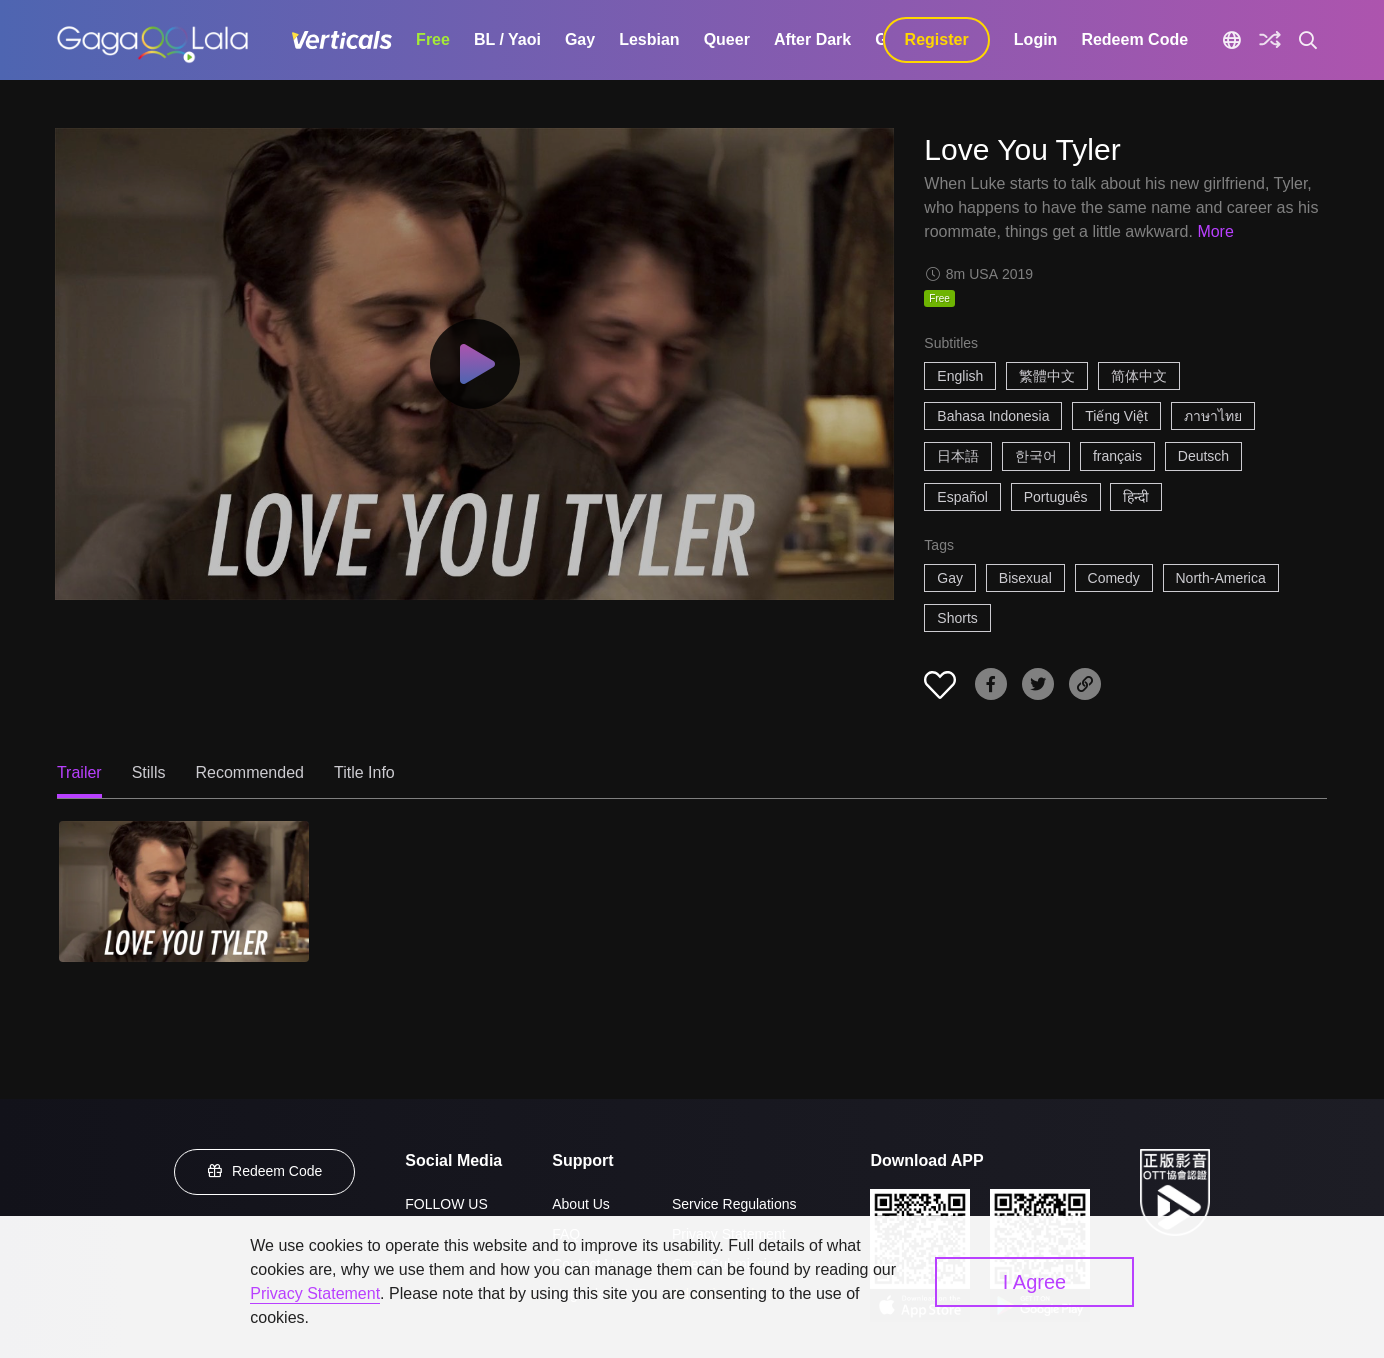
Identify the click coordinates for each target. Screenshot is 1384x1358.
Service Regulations (734, 1204)
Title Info (364, 772)
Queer (727, 39)
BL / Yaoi (507, 39)
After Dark (812, 39)
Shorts (957, 618)
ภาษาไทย (1213, 416)
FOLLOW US (446, 1204)
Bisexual (1025, 578)
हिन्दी (1136, 497)
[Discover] (1270, 40)
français (1117, 456)
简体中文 (1139, 376)
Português (1056, 497)
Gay (580, 39)
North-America (1221, 578)
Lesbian (649, 39)
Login (1036, 39)
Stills (149, 772)
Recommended (249, 772)
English (960, 376)
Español (962, 497)
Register (937, 39)
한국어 (1036, 456)
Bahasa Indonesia (993, 416)
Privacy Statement (315, 1293)
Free (433, 39)
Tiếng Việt (1116, 416)
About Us (581, 1204)
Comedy (1114, 578)
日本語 (958, 456)
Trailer (79, 772)
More (1215, 231)
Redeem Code (1134, 39)
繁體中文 (1047, 376)
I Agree (1034, 1282)
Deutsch (1203, 456)
